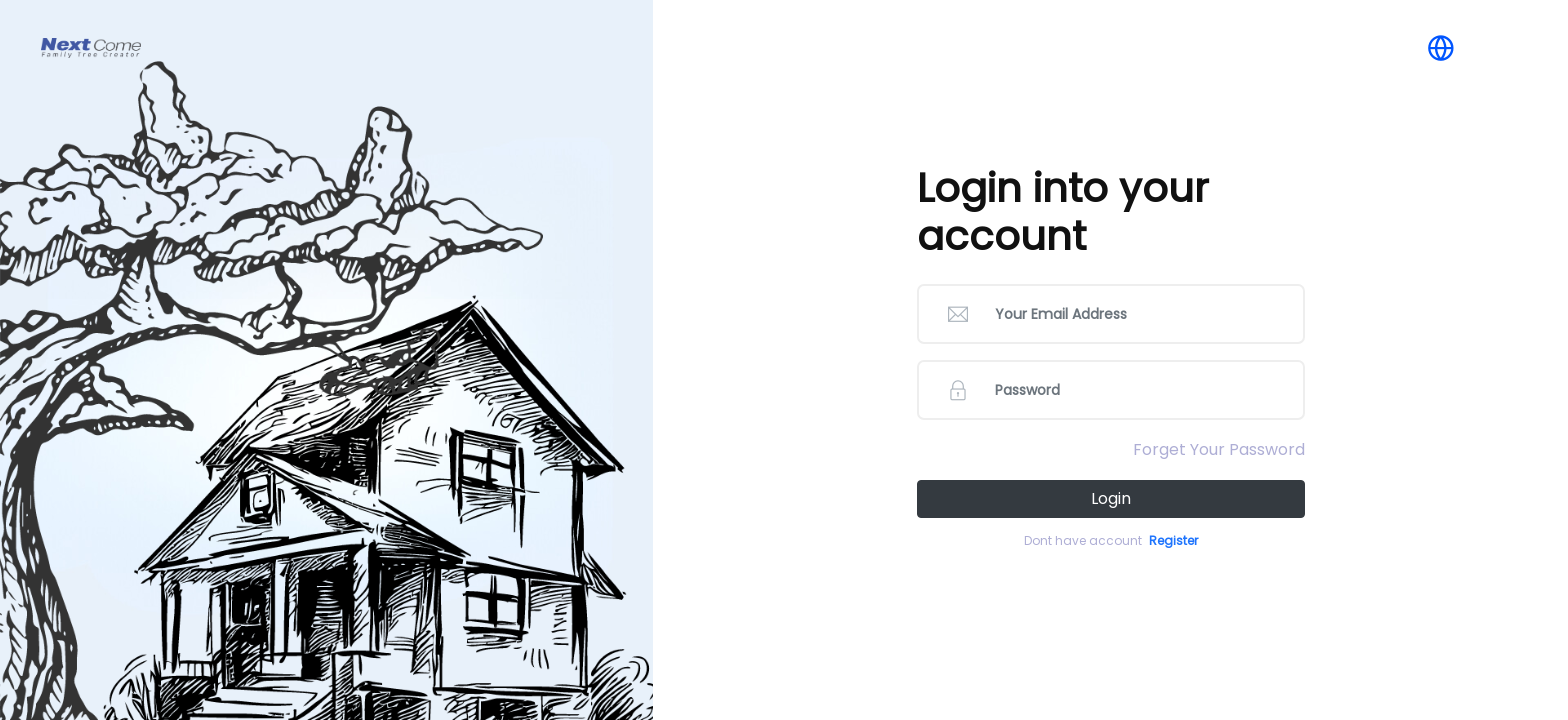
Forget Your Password (1219, 449)
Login (1111, 498)
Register (1173, 540)
